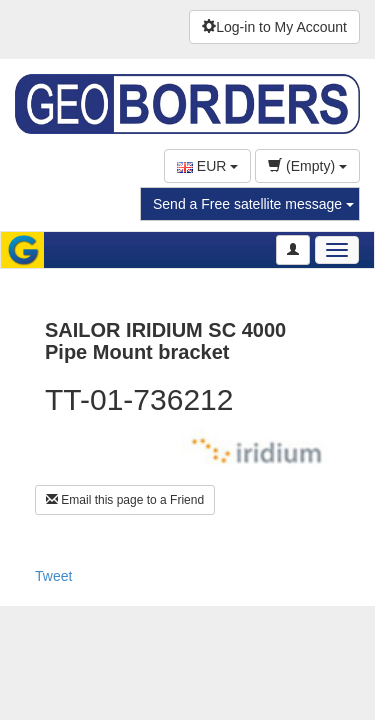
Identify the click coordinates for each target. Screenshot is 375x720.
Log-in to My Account (274, 27)
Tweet (53, 576)
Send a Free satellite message (253, 204)
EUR (207, 166)
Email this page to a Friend (125, 500)
